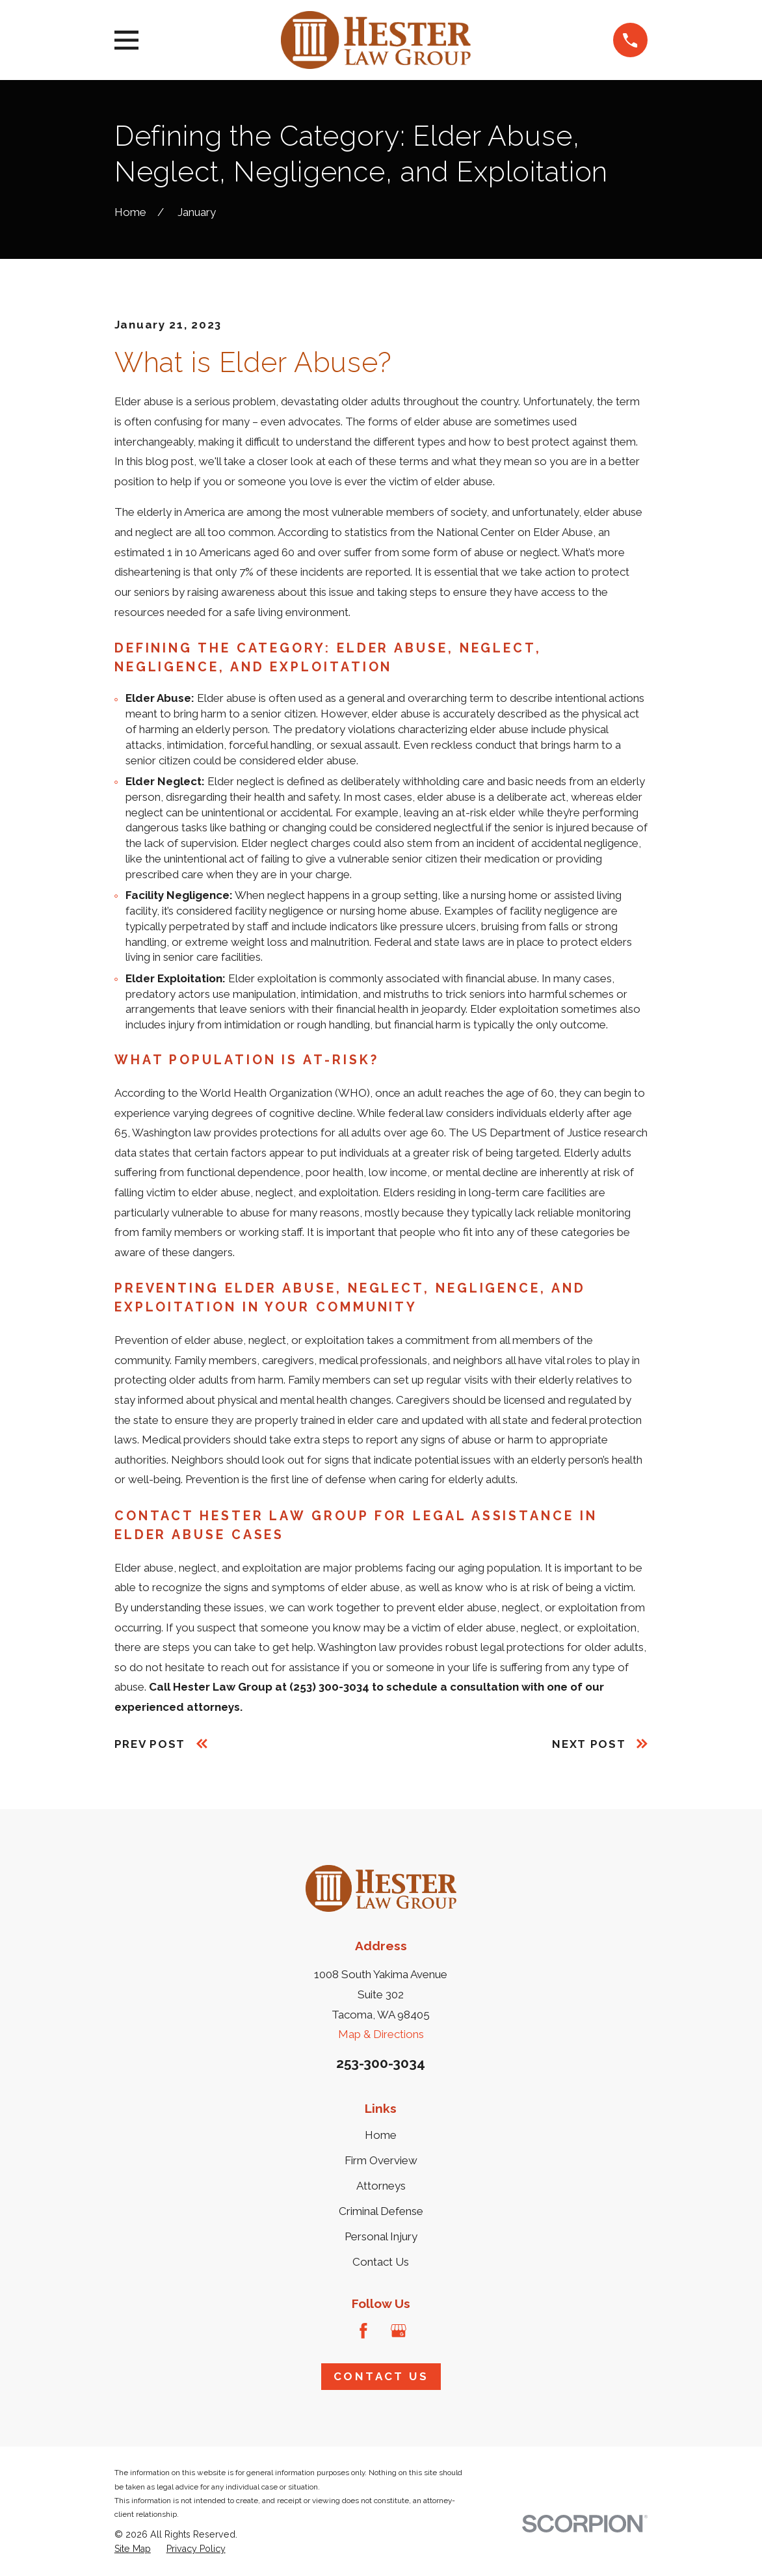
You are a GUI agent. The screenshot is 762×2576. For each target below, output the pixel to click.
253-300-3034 (380, 2063)
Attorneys (381, 2185)
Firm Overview (381, 2160)
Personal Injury (381, 2236)
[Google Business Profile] (398, 2331)
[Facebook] (363, 2331)
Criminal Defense (381, 2211)
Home (381, 2134)
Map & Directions (381, 2034)
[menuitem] (132, 2549)
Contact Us (380, 2261)
